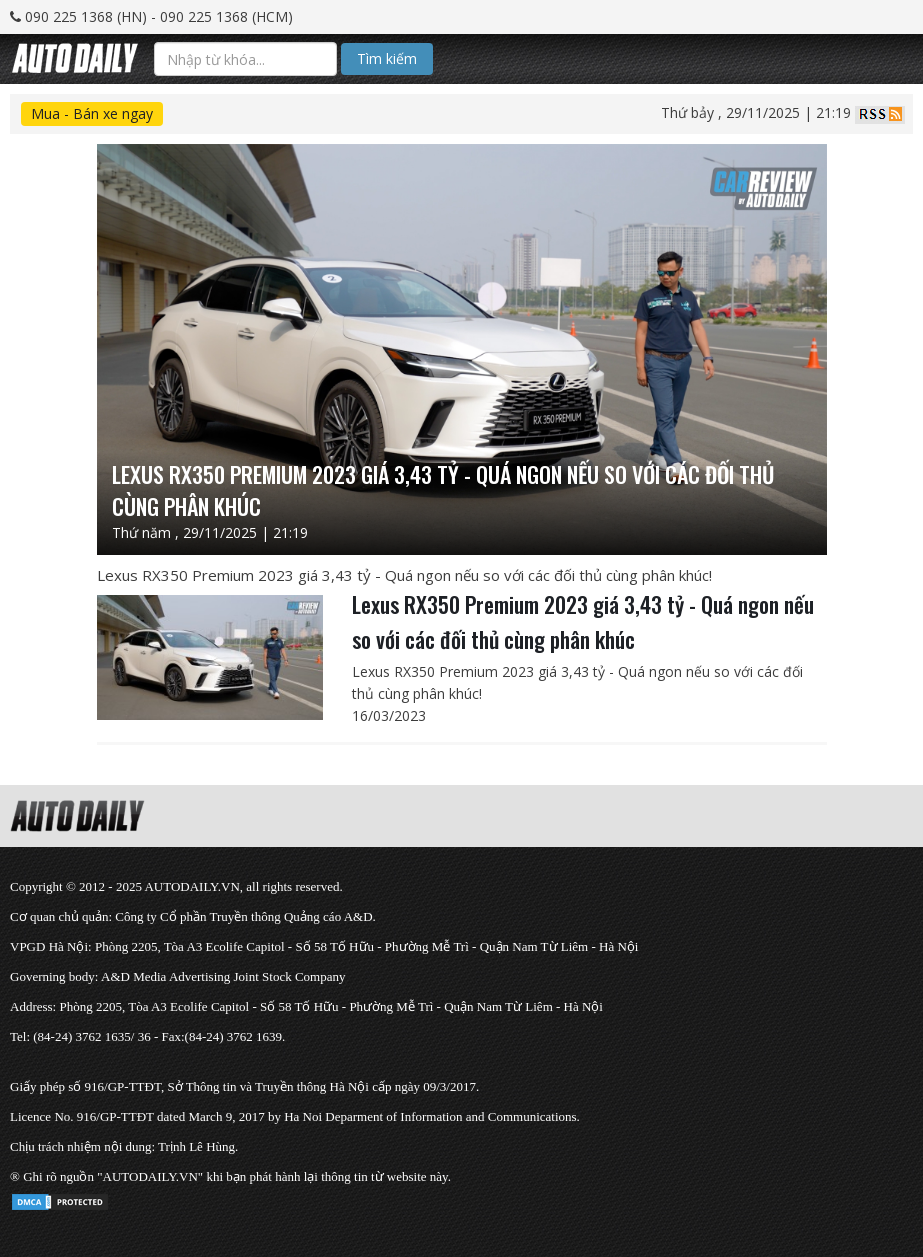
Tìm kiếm (387, 58)
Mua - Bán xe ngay (92, 113)
